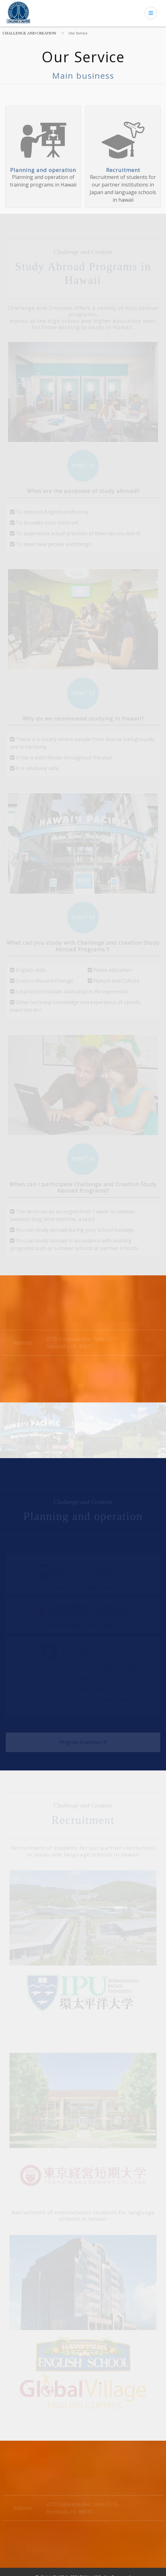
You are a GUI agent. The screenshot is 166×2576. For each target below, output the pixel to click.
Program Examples (83, 1742)
